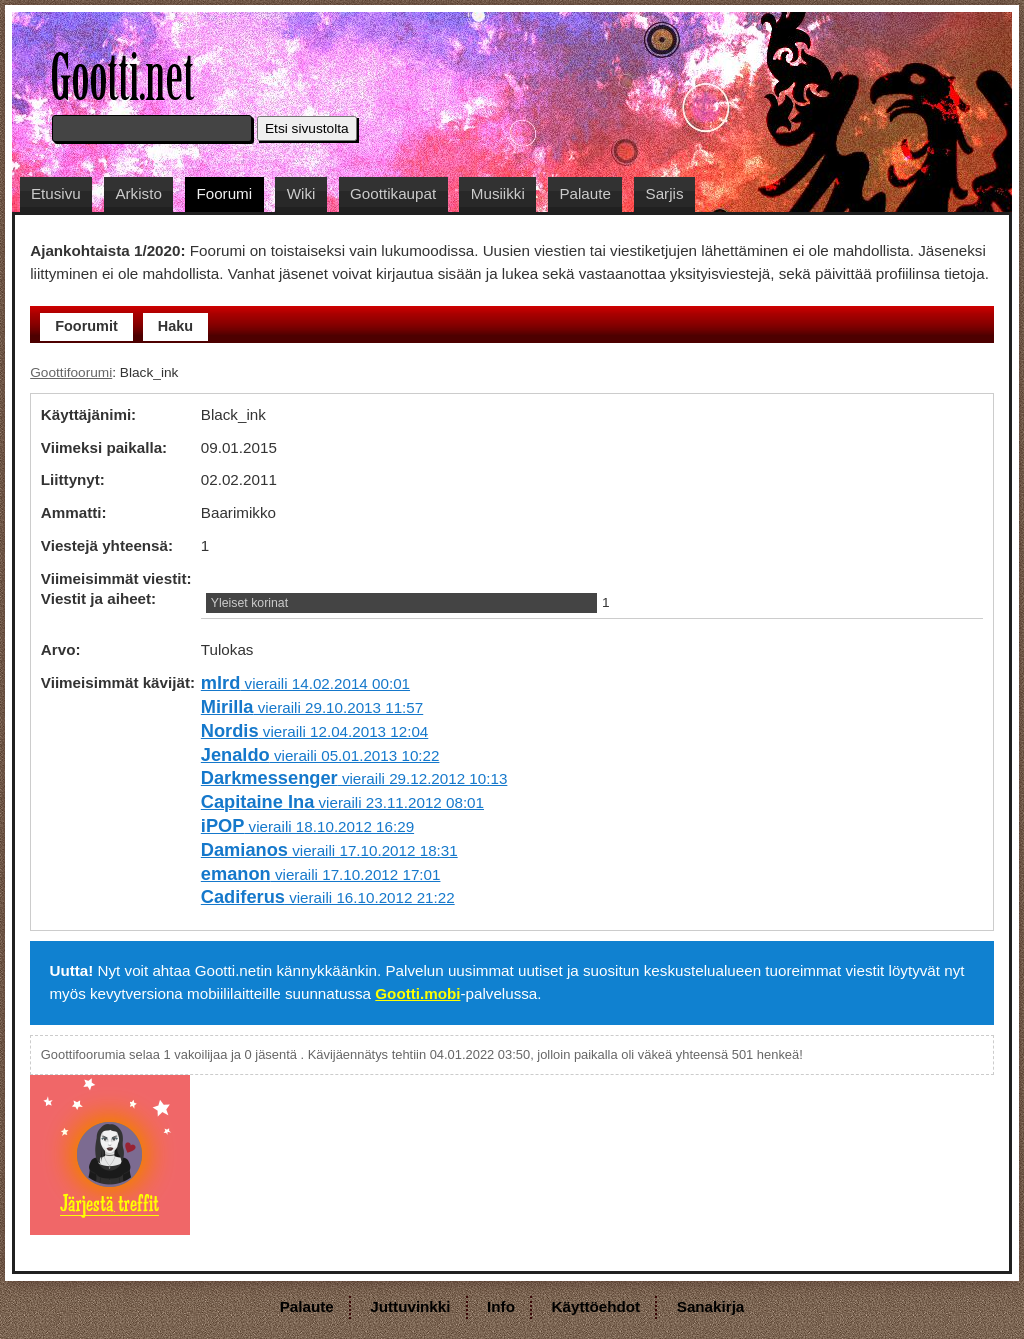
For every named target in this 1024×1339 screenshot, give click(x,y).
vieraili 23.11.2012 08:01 (342, 802)
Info (501, 1306)
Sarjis (665, 193)
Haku (175, 326)
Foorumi (224, 193)
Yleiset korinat (249, 603)
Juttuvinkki (410, 1306)
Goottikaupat (393, 193)
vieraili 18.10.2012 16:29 (307, 826)
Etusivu (56, 193)
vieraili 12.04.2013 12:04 (314, 731)
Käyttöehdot (596, 1306)
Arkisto (138, 193)
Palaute (585, 193)
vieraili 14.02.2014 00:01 (305, 683)
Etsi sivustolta (307, 128)
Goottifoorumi (71, 372)
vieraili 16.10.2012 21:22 (328, 897)
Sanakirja (711, 1306)
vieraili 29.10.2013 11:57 (312, 707)
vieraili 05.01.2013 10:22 (320, 755)
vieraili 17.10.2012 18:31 (329, 850)
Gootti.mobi (417, 993)
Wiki (301, 193)
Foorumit (86, 326)
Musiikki (498, 193)
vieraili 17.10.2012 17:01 (321, 874)
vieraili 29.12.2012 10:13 (354, 778)
